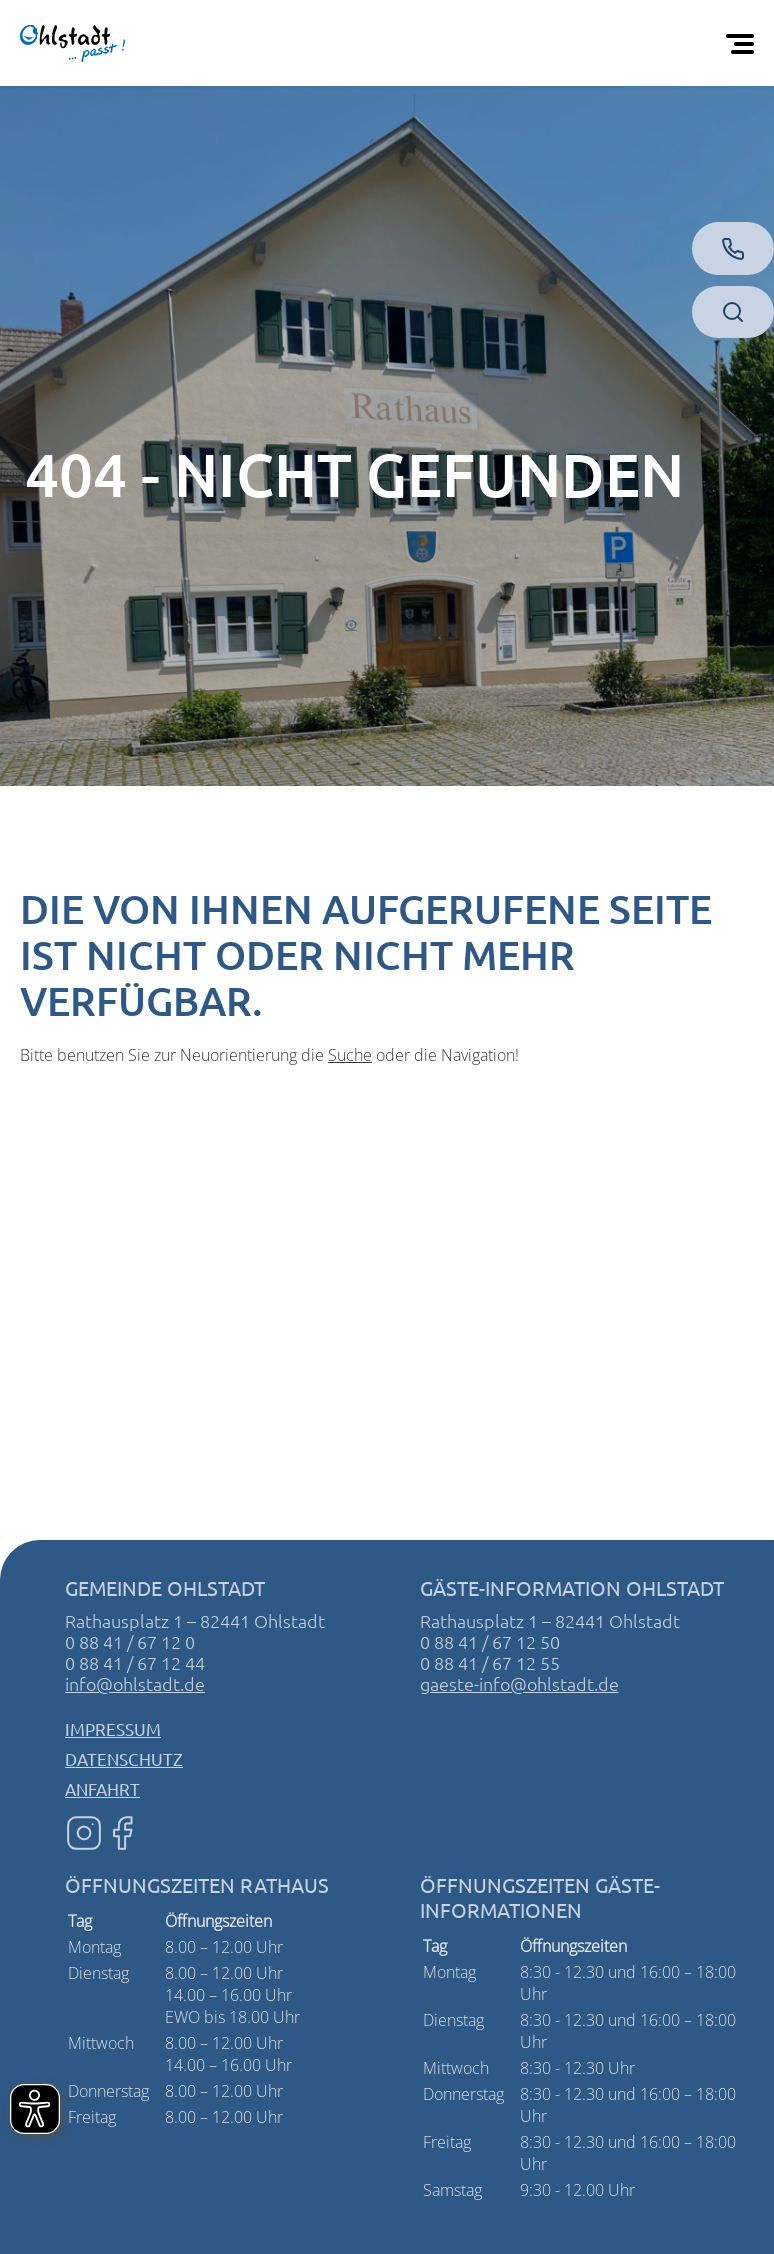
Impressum (113, 1728)
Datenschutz (124, 1758)
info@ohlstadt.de (135, 1683)
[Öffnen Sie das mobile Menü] (744, 43)
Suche (350, 1055)
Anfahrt (102, 1788)
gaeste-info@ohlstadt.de (519, 1683)
